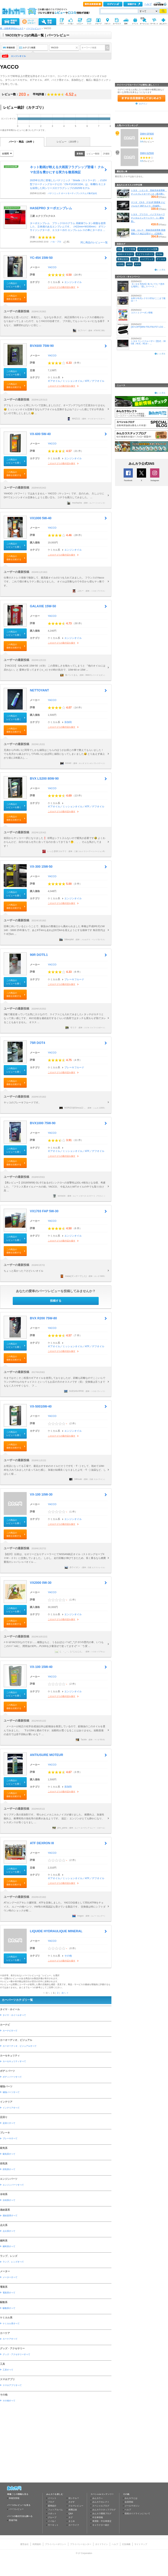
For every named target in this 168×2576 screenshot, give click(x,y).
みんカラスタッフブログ (104, 2509)
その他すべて (9, 2400)
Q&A (70, 2513)
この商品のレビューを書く (13, 285)
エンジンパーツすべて (13, 2185)
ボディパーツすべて (12, 2077)
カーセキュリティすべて (14, 2061)
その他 (68, 1955)
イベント (52, 2498)
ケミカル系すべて (11, 2323)
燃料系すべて (9, 2246)
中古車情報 (97, 2517)
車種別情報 (14, 2498)
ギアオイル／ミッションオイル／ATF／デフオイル (76, 380)
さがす (71, 2502)
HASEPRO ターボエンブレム (51, 208)
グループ (52, 2517)
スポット (52, 2513)
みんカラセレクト (100, 2502)
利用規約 (37, 2544)
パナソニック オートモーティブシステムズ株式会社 (72, 193)
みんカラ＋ (97, 2498)
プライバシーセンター (80, 2544)
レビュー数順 (93, 153)
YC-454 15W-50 (41, 258)
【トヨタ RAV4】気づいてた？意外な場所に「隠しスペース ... (147, 285)
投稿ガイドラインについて (137, 2513)
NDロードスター (125, 254)
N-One (159, 254)
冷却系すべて (9, 2200)
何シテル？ (73, 2498)
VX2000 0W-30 (40, 1582)
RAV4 (137, 264)
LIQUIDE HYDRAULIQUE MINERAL (56, 1931)
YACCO (52, 267)
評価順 (106, 153)
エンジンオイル (18, 56)
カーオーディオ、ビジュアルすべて (20, 2046)
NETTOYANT (39, 690)
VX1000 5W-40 (40, 518)
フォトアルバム (55, 2509)
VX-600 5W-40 (40, 434)
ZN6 (119, 249)
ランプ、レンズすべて (13, 2262)
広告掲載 (126, 2544)
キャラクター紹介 (100, 2525)
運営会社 (24, 2544)
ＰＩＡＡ (161, 259)
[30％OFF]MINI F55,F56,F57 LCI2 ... (148, 327)
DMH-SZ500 (147, 153)
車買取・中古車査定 (101, 2521)
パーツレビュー (33, 28)
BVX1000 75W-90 (43, 1123)
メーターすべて (10, 2277)
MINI (129, 264)
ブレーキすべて (10, 2138)
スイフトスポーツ (144, 254)
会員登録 (129, 2502)
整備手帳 (13, 2520)
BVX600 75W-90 (42, 346)
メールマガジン (132, 2506)
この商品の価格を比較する (13, 297)
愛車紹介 (52, 2506)
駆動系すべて (9, 2308)
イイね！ (52, 2521)
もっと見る (161, 270)
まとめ (71, 2521)
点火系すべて (9, 2231)
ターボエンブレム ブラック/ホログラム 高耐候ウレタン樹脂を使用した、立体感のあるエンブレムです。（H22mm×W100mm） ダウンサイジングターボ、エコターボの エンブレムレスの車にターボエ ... (68, 226)
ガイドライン (101, 2544)
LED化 (120, 264)
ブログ (51, 2502)
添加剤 (68, 722)
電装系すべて (9, 2292)
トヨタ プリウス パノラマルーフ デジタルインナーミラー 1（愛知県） (148, 218)
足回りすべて (9, 2123)
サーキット (53, 2525)
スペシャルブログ (100, 2506)
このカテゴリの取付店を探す (61, 287)
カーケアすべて (10, 2339)
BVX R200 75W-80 (43, 1318)
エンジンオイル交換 (147, 249)
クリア (77, 47)
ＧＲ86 (134, 259)
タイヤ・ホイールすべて (14, 2015)
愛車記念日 (122, 259)
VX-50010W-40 (41, 1406)
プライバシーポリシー (55, 2544)
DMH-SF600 (147, 133)
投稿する (55, 1300)
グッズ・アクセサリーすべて (16, 2354)
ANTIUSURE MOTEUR (46, 1755)
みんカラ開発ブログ (101, 2513)
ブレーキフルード (74, 979)
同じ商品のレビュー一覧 (94, 242)
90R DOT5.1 (39, 955)
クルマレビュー (75, 2506)
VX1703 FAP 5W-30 (44, 1211)
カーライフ (73, 2525)
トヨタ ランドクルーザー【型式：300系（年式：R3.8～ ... (148, 342)
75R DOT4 (37, 1043)
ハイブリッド (147, 259)
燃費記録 (72, 2509)
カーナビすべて (10, 2030)
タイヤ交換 (129, 249)
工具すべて (8, 2370)
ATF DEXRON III (42, 1843)
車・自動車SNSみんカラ (12, 28)
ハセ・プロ (56, 241)
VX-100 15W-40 (41, 1667)
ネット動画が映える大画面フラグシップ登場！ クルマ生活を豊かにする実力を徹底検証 (67, 169)
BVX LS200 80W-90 (44, 778)
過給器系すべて (10, 2215)
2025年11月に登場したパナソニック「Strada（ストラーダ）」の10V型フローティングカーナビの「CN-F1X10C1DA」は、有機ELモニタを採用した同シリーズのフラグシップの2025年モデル (68, 184)
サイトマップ (140, 2544)
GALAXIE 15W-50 (43, 606)
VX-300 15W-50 (41, 866)
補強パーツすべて (11, 2092)
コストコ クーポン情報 (142, 312)
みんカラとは (131, 2498)
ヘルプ (148, 4)
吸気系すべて (9, 2154)
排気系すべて (9, 2169)
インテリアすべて (11, 2108)
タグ (70, 2517)
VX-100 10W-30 (41, 1494)
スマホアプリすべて (12, 2385)
